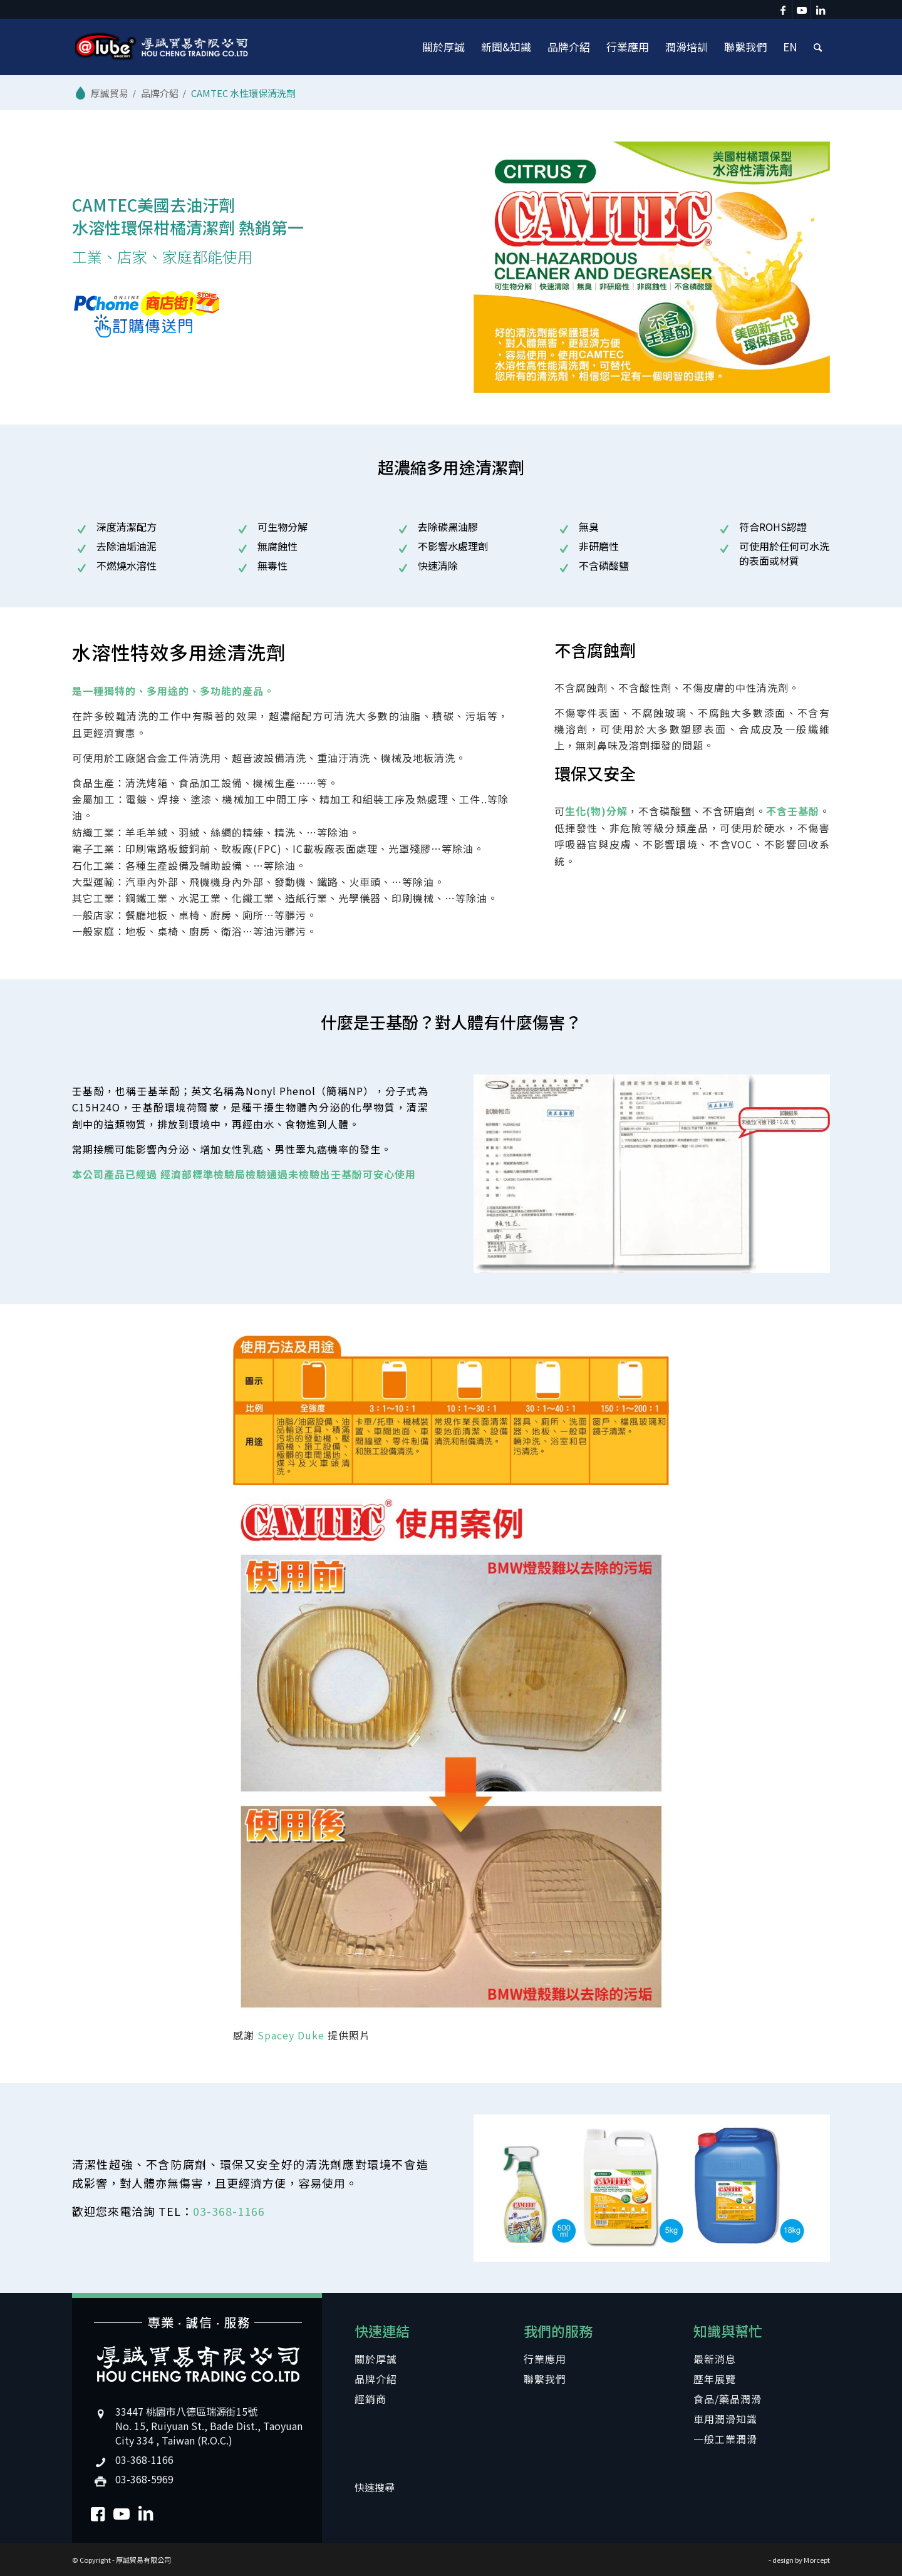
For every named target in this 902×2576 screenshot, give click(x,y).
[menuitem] (443, 47)
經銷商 (370, 2398)
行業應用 (545, 2358)
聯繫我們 (545, 2378)
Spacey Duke (290, 2035)
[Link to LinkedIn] (820, 9)
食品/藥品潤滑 (727, 2398)
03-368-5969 (144, 2478)
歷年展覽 (714, 2378)
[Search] (818, 47)
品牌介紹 (376, 2378)
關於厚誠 (376, 2358)
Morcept (817, 2560)
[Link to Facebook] (783, 9)
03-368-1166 (229, 2211)
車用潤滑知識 (725, 2418)
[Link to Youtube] (801, 9)
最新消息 (714, 2358)
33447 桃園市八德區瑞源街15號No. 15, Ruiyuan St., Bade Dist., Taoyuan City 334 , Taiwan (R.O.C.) (209, 2426)
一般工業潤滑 (725, 2438)
